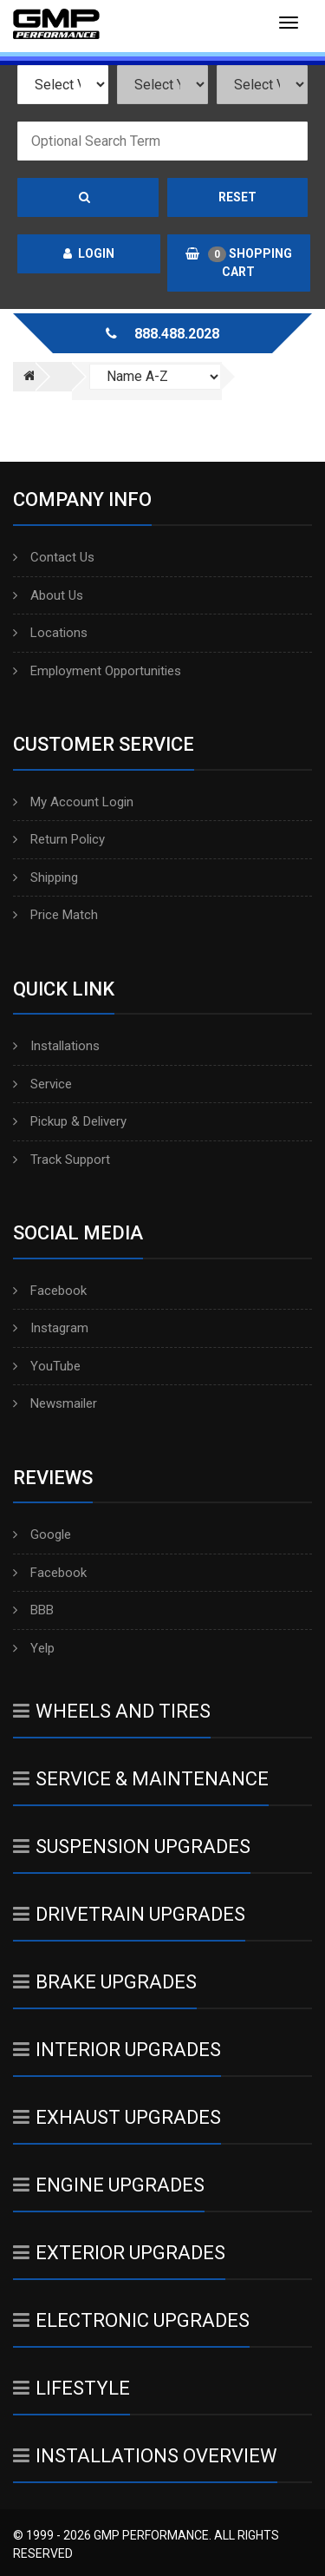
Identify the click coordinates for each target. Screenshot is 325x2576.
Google (42, 1534)
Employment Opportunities (97, 671)
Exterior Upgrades (119, 2253)
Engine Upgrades (109, 2185)
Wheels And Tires (112, 1711)
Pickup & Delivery (70, 1121)
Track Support (61, 1159)
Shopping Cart (238, 262)
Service (42, 1084)
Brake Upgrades (105, 1982)
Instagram (50, 1328)
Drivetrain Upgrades (129, 1914)
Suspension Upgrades (131, 1846)
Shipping (45, 877)
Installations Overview (145, 2456)
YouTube (47, 1366)
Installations (56, 1046)
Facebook (50, 1290)
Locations (50, 633)
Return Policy (59, 839)
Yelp (34, 1648)
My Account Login (73, 802)
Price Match (55, 915)
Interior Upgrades (117, 2049)
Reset (237, 197)
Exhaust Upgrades (117, 2117)
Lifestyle (71, 2388)
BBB (33, 1610)
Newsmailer (55, 1403)
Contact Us (53, 557)
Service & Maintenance (141, 1779)
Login (88, 253)
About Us (48, 595)
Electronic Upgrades (131, 2320)
